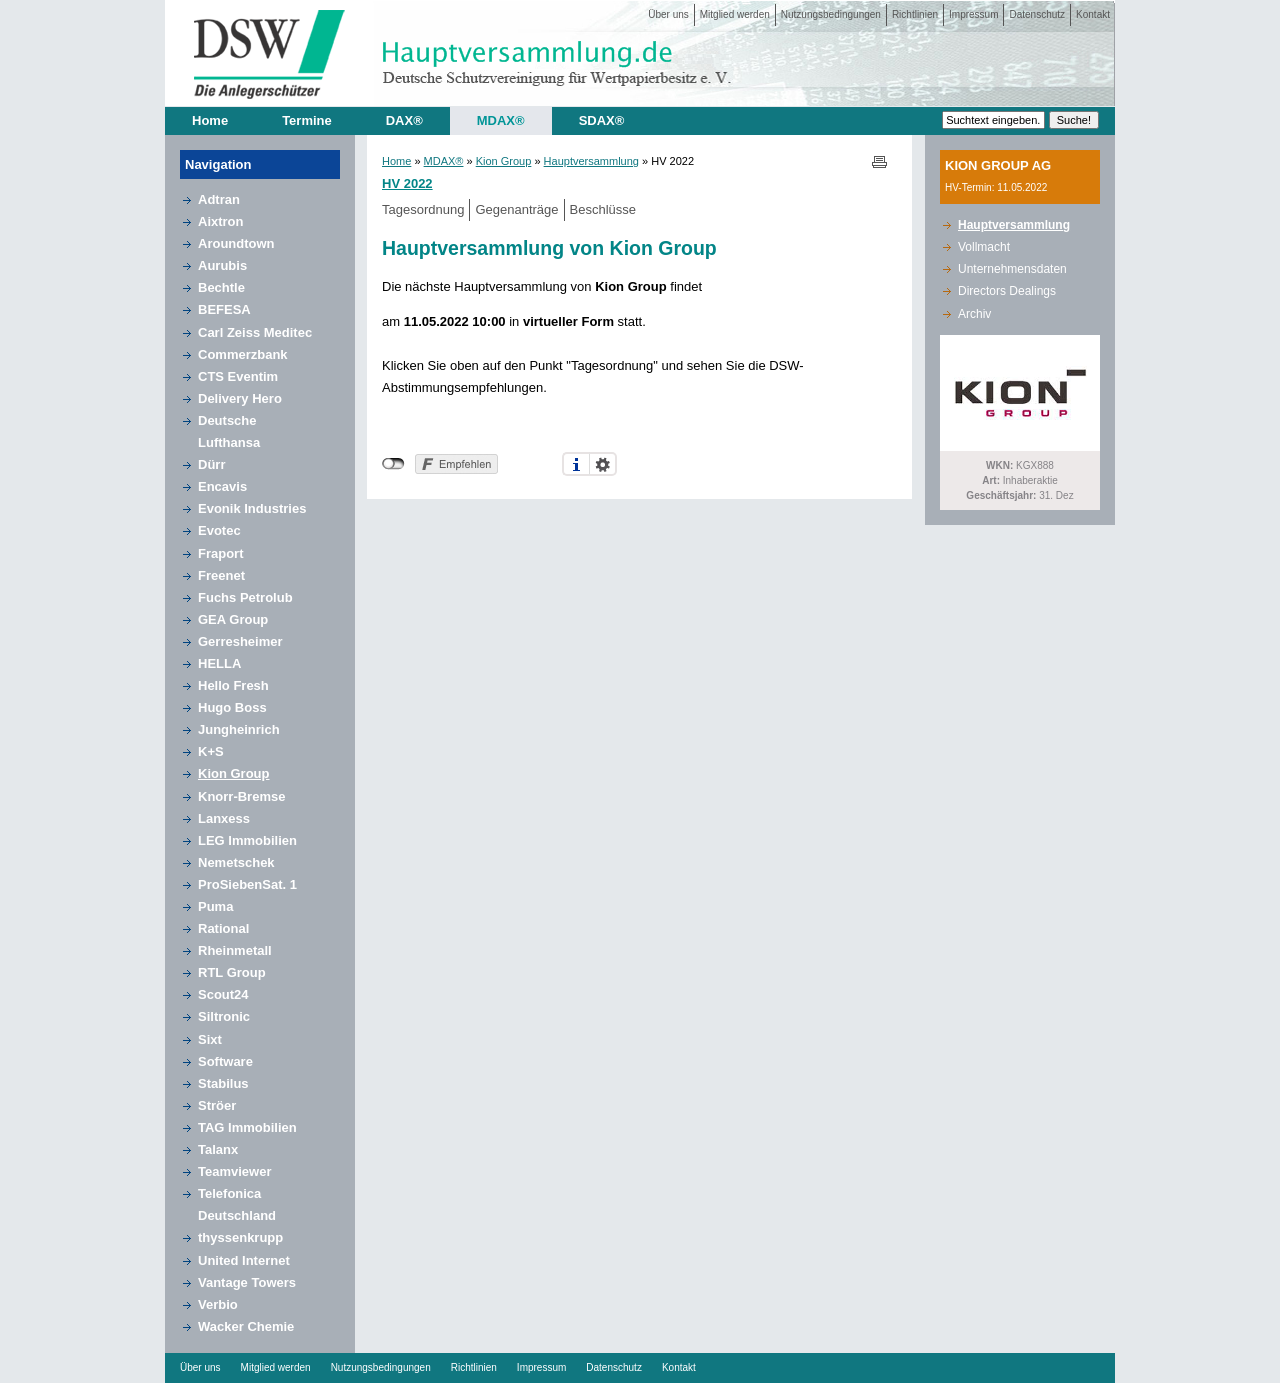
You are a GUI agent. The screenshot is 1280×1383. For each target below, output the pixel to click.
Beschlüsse (603, 209)
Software (225, 1061)
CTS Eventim (238, 376)
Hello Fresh (233, 685)
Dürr (211, 464)
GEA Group (233, 619)
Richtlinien (915, 14)
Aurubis (222, 265)
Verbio (218, 1304)
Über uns (668, 14)
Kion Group (234, 773)
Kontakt (1093, 14)
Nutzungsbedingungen (831, 14)
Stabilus (223, 1083)
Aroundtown (236, 243)
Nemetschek (236, 862)
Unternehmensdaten (1012, 269)
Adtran (219, 199)
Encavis (222, 486)
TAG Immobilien (247, 1127)
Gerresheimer (240, 641)
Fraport (221, 553)
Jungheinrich (239, 729)
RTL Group (232, 972)
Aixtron (221, 221)
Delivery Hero (240, 398)
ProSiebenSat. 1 (247, 884)
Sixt (210, 1039)
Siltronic (224, 1016)
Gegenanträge (516, 209)
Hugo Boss (232, 707)
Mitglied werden (735, 14)
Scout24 (223, 994)
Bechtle (221, 287)
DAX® (404, 120)
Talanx (218, 1149)
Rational (223, 928)
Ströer (217, 1105)
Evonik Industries (252, 508)
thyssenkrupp (240, 1237)
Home (210, 120)
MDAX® (501, 120)
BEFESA (224, 309)
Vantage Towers (247, 1282)
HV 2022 (407, 183)
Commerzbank (243, 354)
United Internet (244, 1260)
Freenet (221, 575)
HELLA (219, 663)
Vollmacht (984, 247)
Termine (307, 120)
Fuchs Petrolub (245, 597)
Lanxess (224, 818)
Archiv (974, 314)
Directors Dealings (1007, 291)
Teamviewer (234, 1171)
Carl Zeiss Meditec (255, 332)
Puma (215, 906)
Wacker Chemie (246, 1326)
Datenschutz (1037, 14)
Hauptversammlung (591, 161)
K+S (211, 751)
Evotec (219, 530)
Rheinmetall (235, 950)
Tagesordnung (423, 209)
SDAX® (602, 120)
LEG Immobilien (247, 840)
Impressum (973, 14)
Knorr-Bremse (241, 796)
